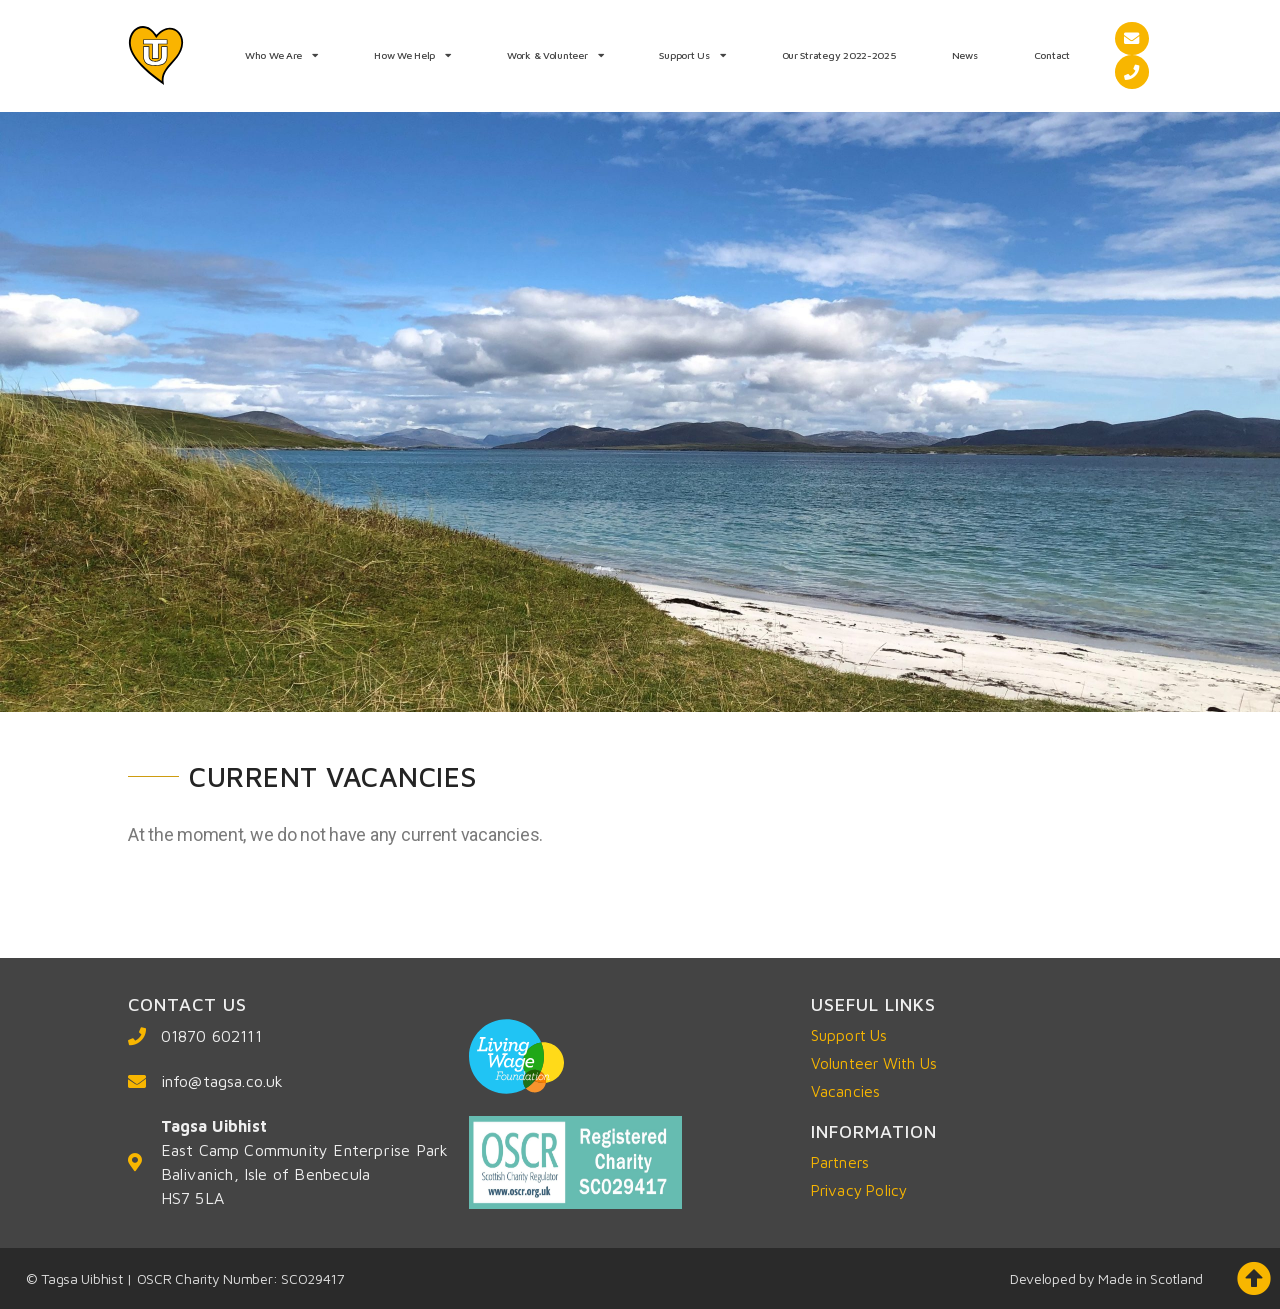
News (965, 55)
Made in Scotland (1150, 1278)
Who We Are (281, 55)
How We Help (412, 55)
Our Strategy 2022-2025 (839, 55)
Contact (1052, 55)
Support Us (692, 55)
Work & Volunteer (555, 55)
